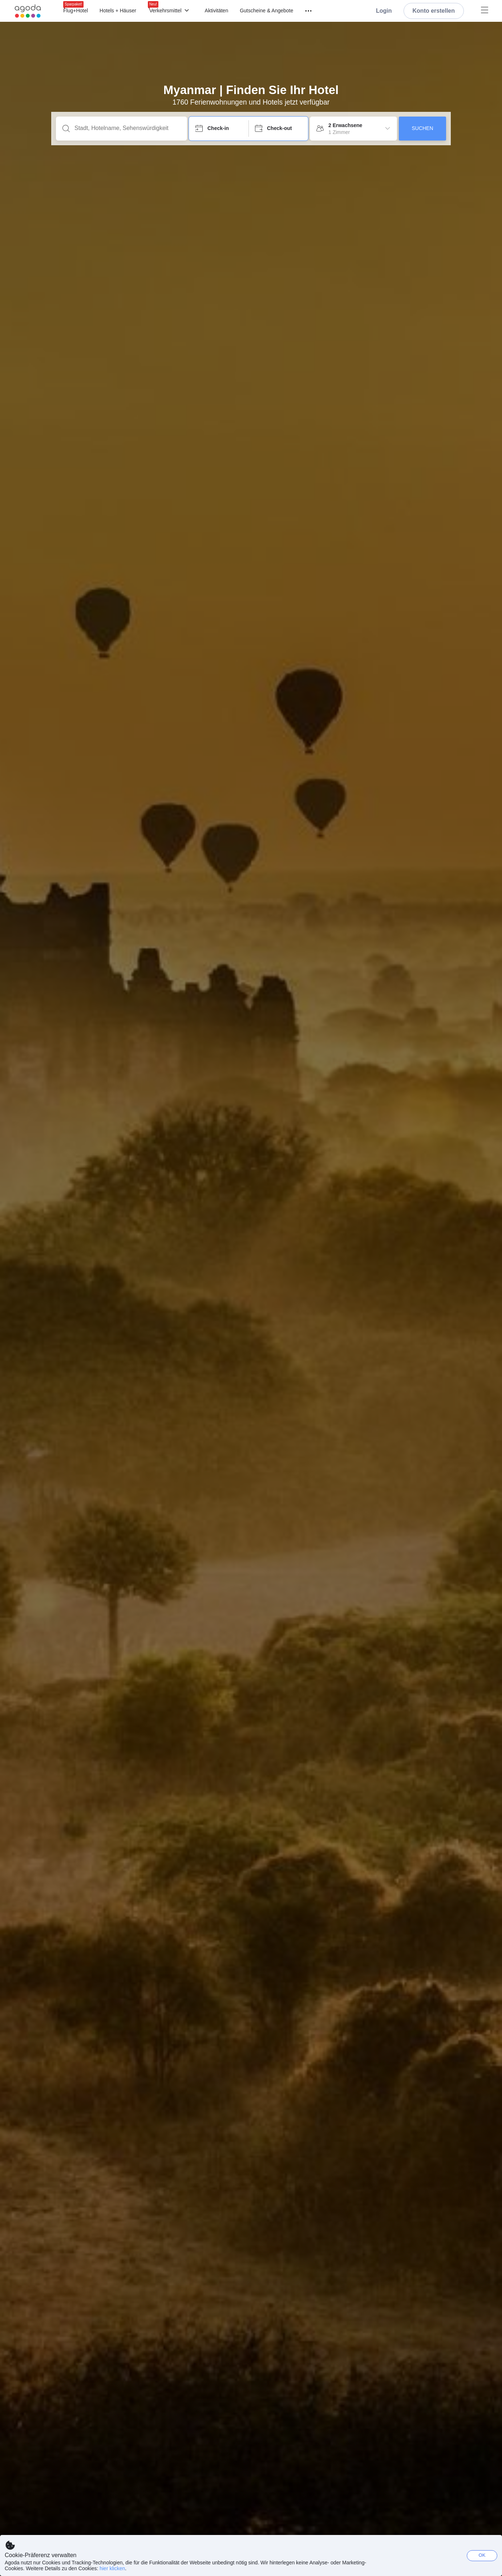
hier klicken (112, 2568)
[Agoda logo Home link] (28, 11)
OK (482, 2555)
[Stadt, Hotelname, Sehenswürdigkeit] (127, 128)
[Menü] (305, 11)
